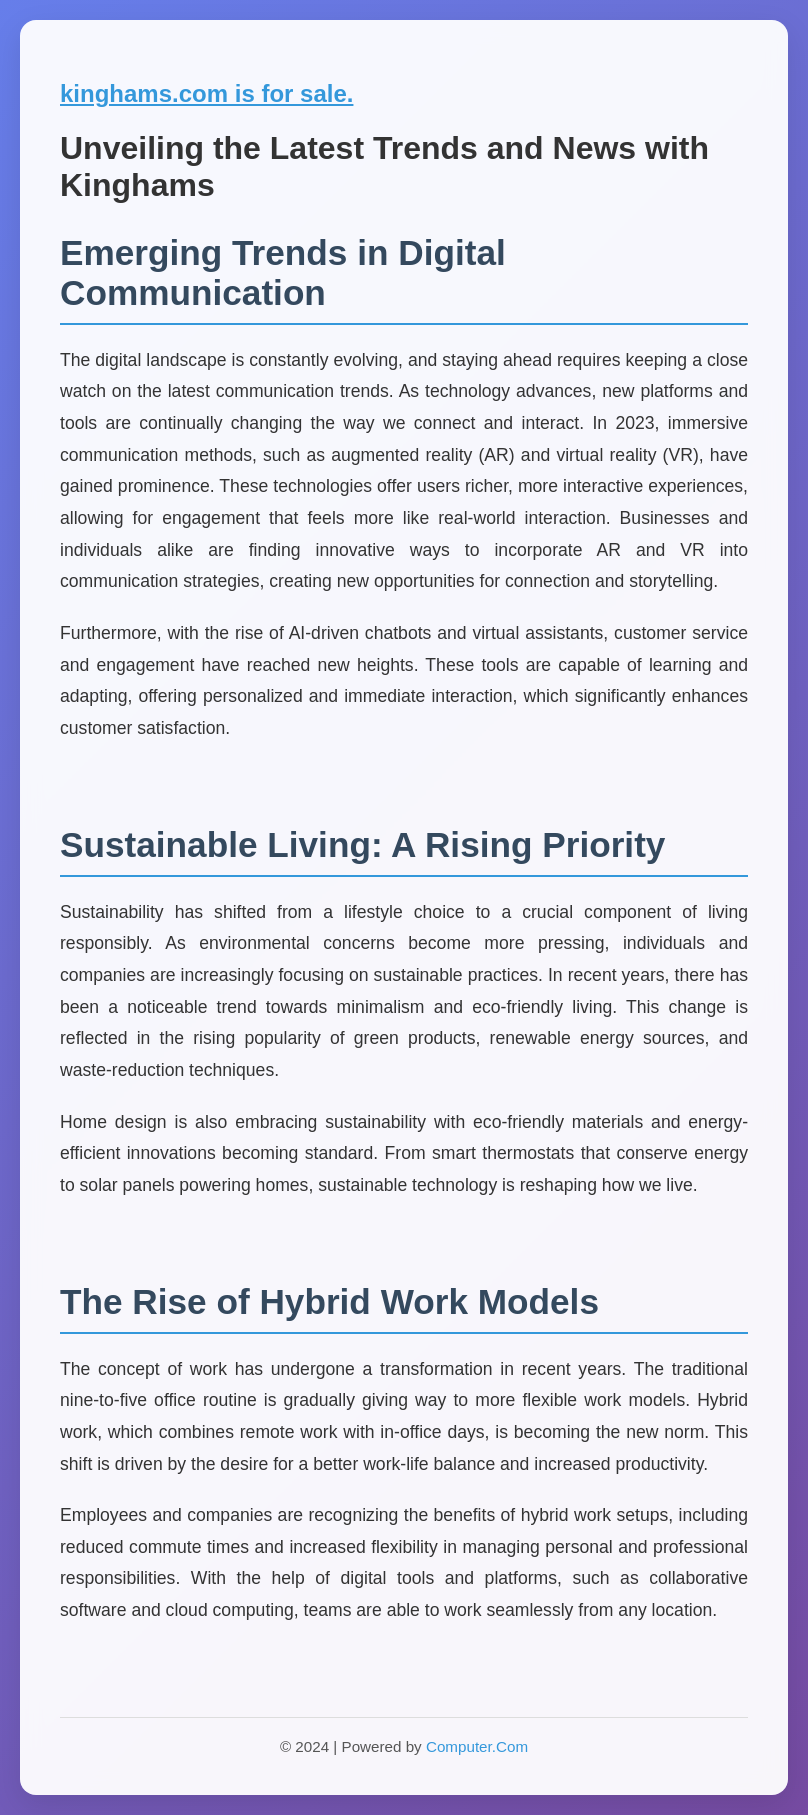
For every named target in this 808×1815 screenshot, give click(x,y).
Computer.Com (477, 1746)
